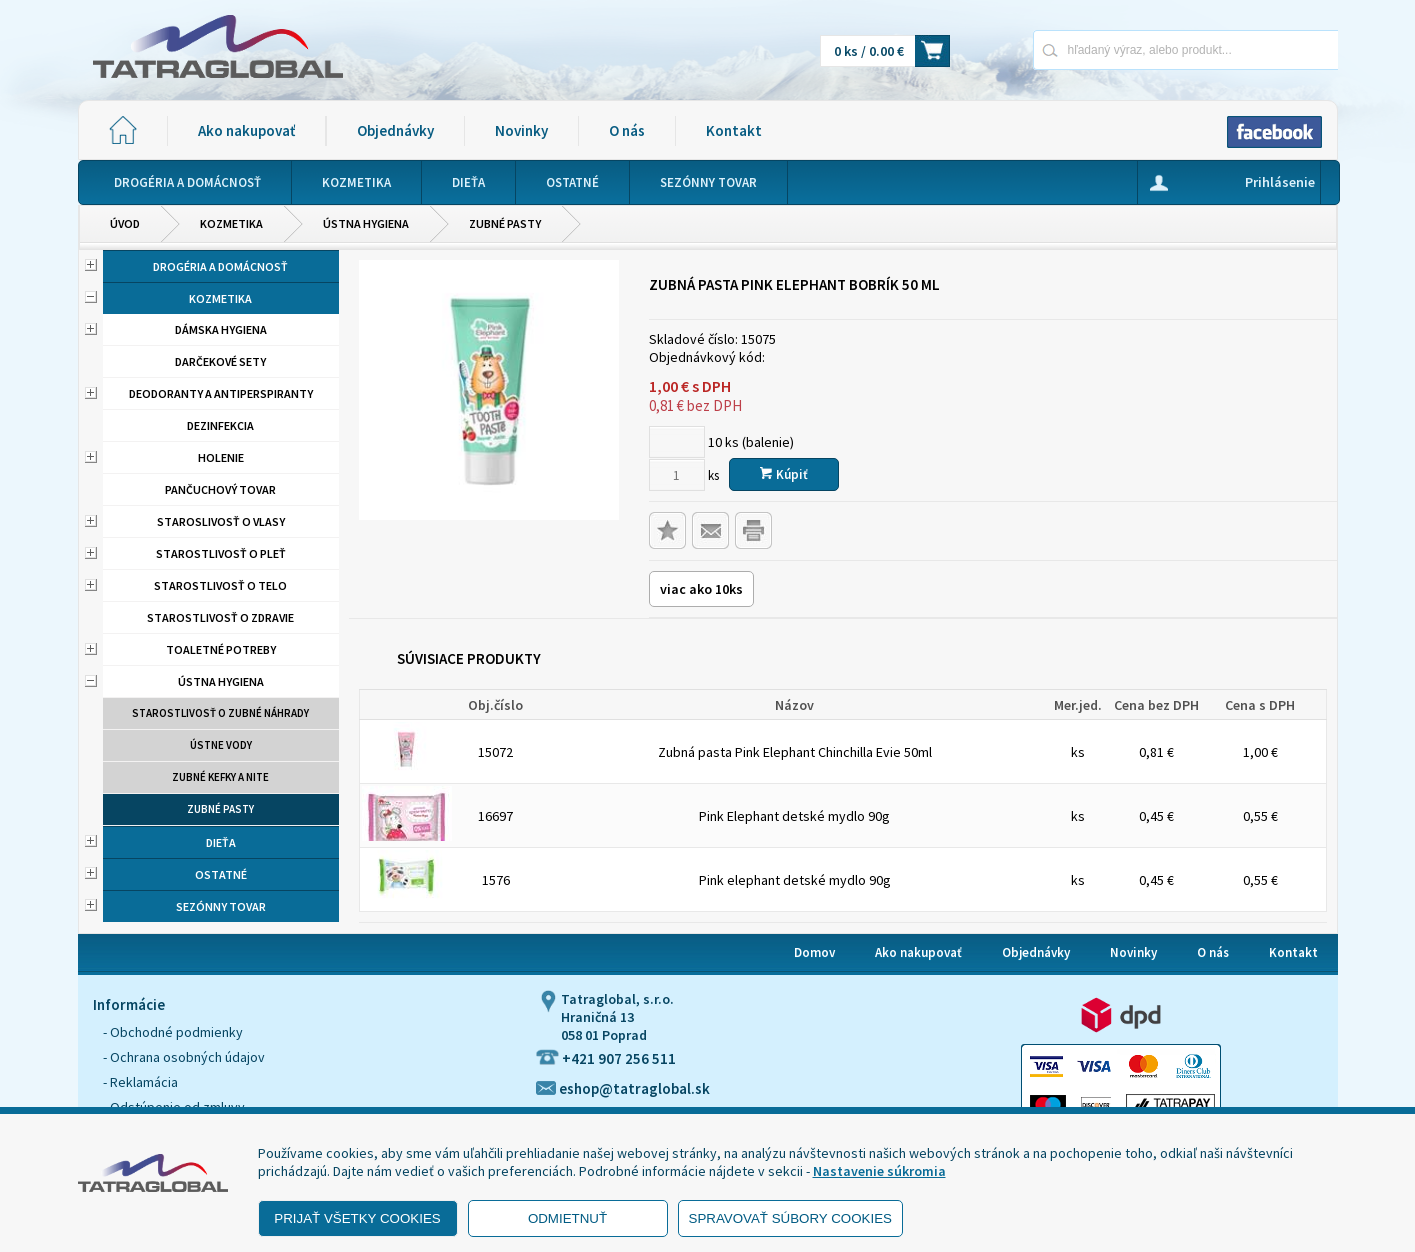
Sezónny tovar (221, 906)
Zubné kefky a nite (220, 777)
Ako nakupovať (246, 130)
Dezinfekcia (220, 425)
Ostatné (221, 874)
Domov (814, 952)
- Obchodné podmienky (173, 1032)
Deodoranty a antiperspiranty (221, 393)
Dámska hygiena (221, 329)
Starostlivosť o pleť (221, 553)
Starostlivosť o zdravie (220, 617)
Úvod (125, 223)
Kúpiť (784, 474)
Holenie (221, 457)
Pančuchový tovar (220, 489)
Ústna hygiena (366, 223)
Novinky (521, 130)
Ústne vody (221, 745)
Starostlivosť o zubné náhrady (220, 713)
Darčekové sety (220, 361)
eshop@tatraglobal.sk (623, 1088)
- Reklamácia (140, 1082)
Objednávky (395, 130)
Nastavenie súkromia (879, 1171)
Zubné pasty (505, 223)
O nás (627, 130)
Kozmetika (231, 223)
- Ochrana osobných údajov (184, 1057)
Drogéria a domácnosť (220, 266)
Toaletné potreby (221, 649)
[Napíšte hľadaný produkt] (1115, 49)
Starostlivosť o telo (220, 585)
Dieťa (221, 842)
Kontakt (734, 130)
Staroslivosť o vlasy (221, 521)
